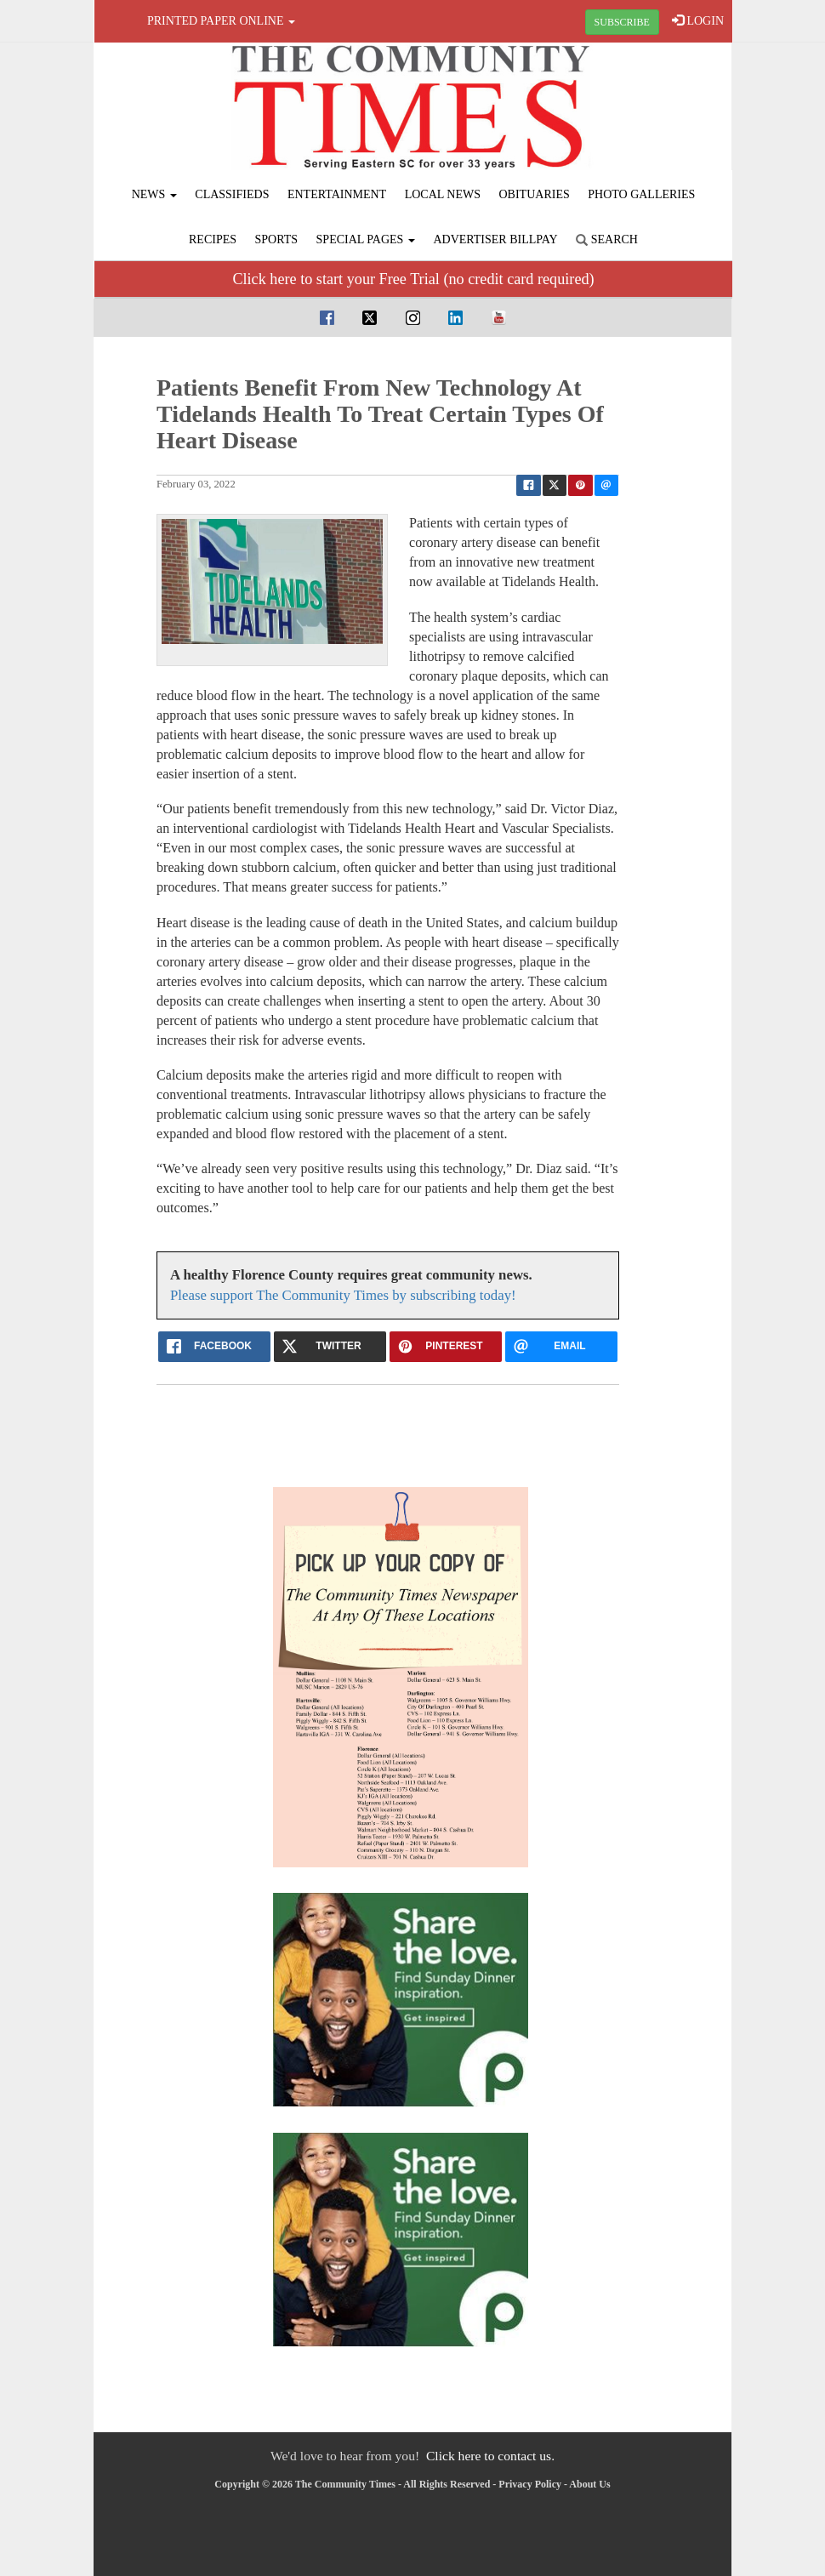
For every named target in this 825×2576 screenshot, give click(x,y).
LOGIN (698, 20)
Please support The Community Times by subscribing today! (343, 1295)
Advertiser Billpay (495, 239)
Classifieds (232, 194)
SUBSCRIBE (622, 22)
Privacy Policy (529, 2484)
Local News (443, 194)
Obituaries (534, 194)
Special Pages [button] (365, 239)
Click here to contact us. (490, 2455)
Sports (277, 239)
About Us (589, 2484)
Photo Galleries (641, 194)
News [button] (154, 194)
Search (607, 239)
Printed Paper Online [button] (221, 20)
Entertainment (336, 194)
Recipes (212, 239)
